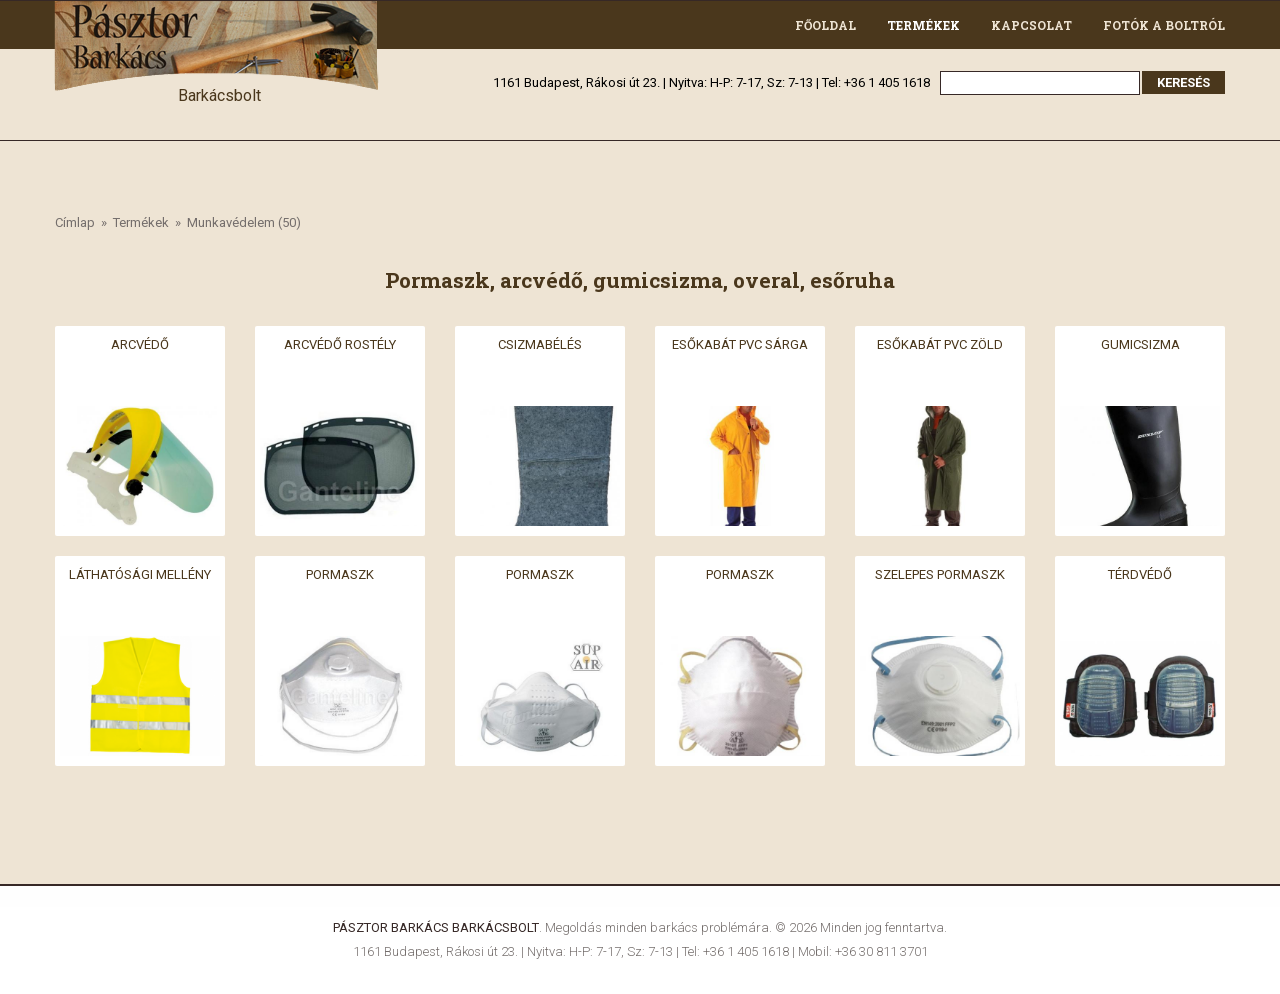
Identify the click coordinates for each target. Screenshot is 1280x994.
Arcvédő (140, 344)
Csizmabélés (540, 344)
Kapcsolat (1031, 25)
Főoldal (825, 25)
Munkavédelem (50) (244, 222)
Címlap (75, 222)
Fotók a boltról (1164, 25)
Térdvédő (1140, 574)
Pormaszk (340, 574)
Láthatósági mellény (140, 574)
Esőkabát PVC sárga (740, 344)
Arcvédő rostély (340, 344)
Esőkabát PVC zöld (940, 344)
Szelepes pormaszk (940, 574)
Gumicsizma (1140, 344)
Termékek (923, 25)
